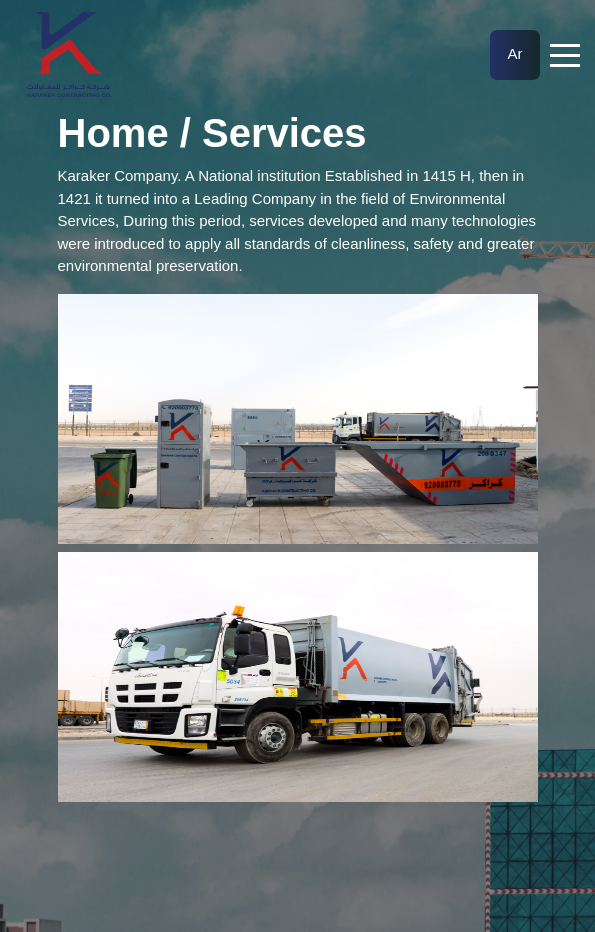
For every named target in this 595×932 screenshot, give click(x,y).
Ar (515, 53)
